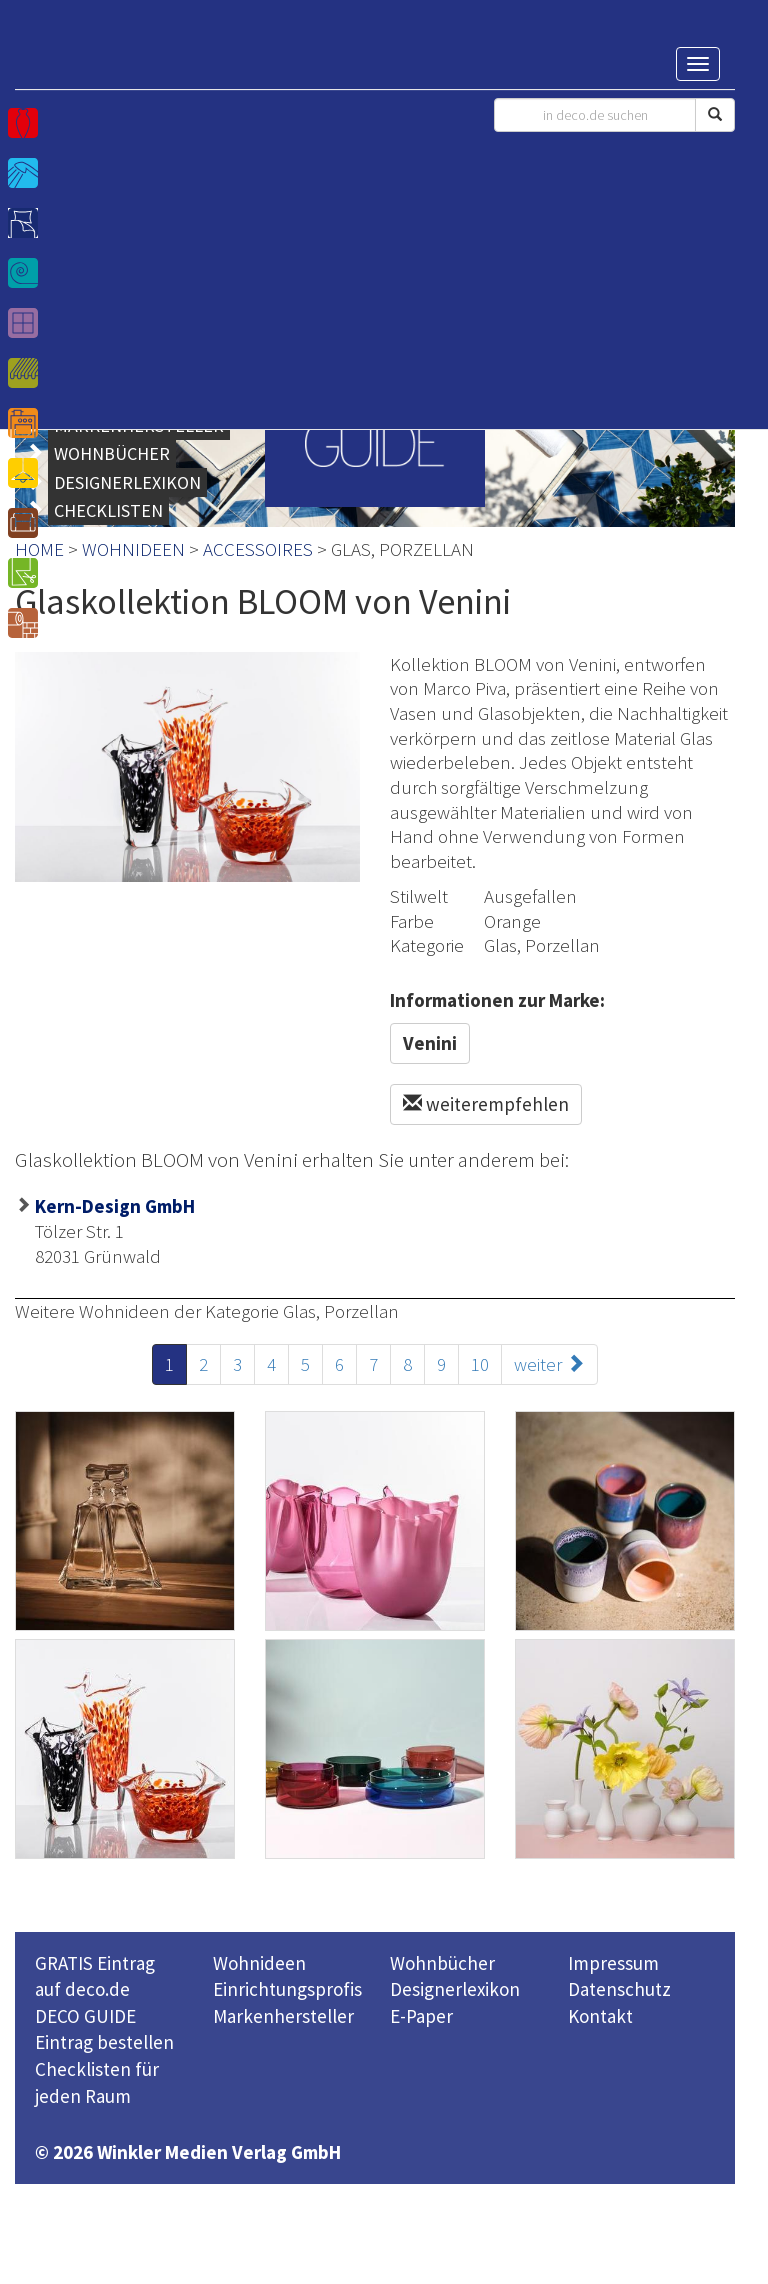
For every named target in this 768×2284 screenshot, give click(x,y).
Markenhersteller (283, 2016)
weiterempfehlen (486, 1104)
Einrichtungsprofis (287, 1989)
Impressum (613, 1963)
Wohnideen (259, 1963)
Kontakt (600, 2016)
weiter (549, 1364)
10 (480, 1364)
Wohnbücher (442, 1963)
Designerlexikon (455, 1989)
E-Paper (421, 2016)
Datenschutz (619, 1989)
